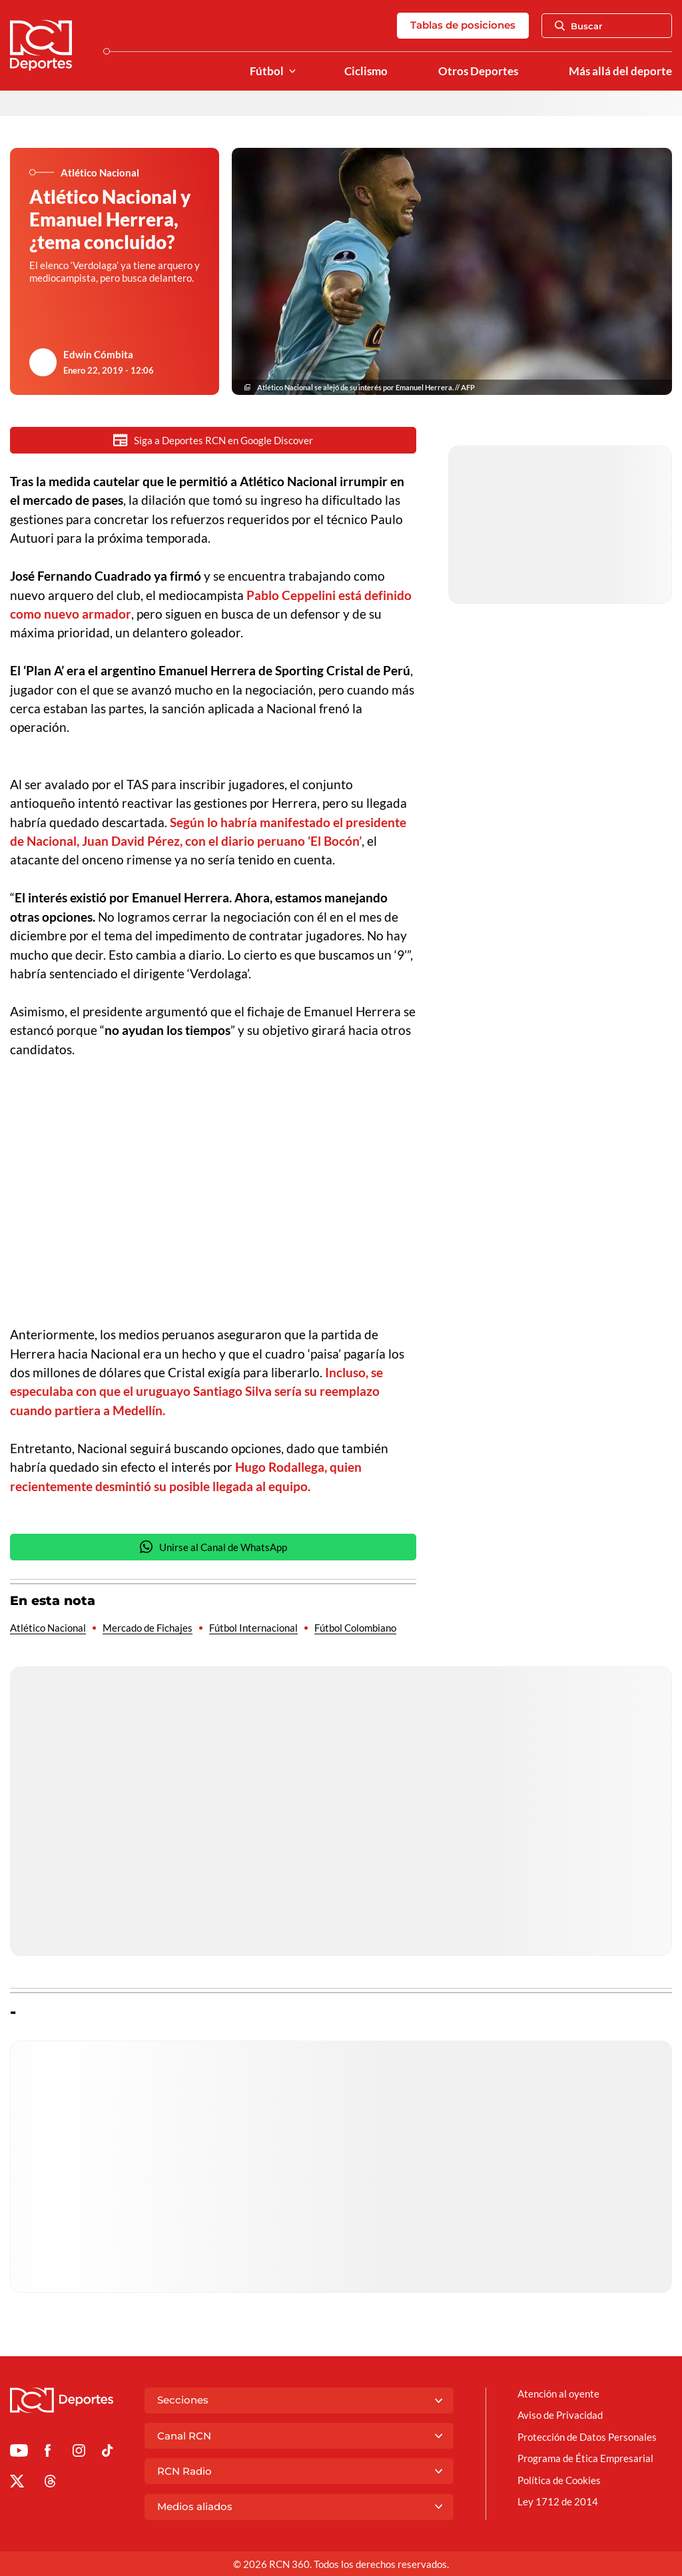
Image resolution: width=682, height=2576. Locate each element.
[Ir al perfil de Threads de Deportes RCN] (50, 2483)
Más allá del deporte (620, 71)
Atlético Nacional (48, 1628)
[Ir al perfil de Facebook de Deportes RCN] (48, 2453)
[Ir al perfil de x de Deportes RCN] (17, 2483)
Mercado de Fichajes (147, 1628)
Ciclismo (366, 71)
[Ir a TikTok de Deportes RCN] (107, 2453)
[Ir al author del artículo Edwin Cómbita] (43, 362)
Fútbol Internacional (253, 1628)
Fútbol (267, 71)
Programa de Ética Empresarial (585, 2458)
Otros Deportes (478, 71)
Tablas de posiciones (462, 25)
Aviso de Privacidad (560, 2415)
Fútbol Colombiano (355, 1628)
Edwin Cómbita (98, 354)
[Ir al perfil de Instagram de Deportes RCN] (79, 2453)
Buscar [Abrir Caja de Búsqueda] (579, 26)
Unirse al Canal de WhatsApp (213, 1546)
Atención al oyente (558, 2394)
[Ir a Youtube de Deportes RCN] (19, 2453)
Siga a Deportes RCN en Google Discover (213, 440)
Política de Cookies (559, 2480)
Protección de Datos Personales (587, 2437)
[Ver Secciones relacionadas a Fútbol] (292, 72)
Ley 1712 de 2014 (557, 2501)
